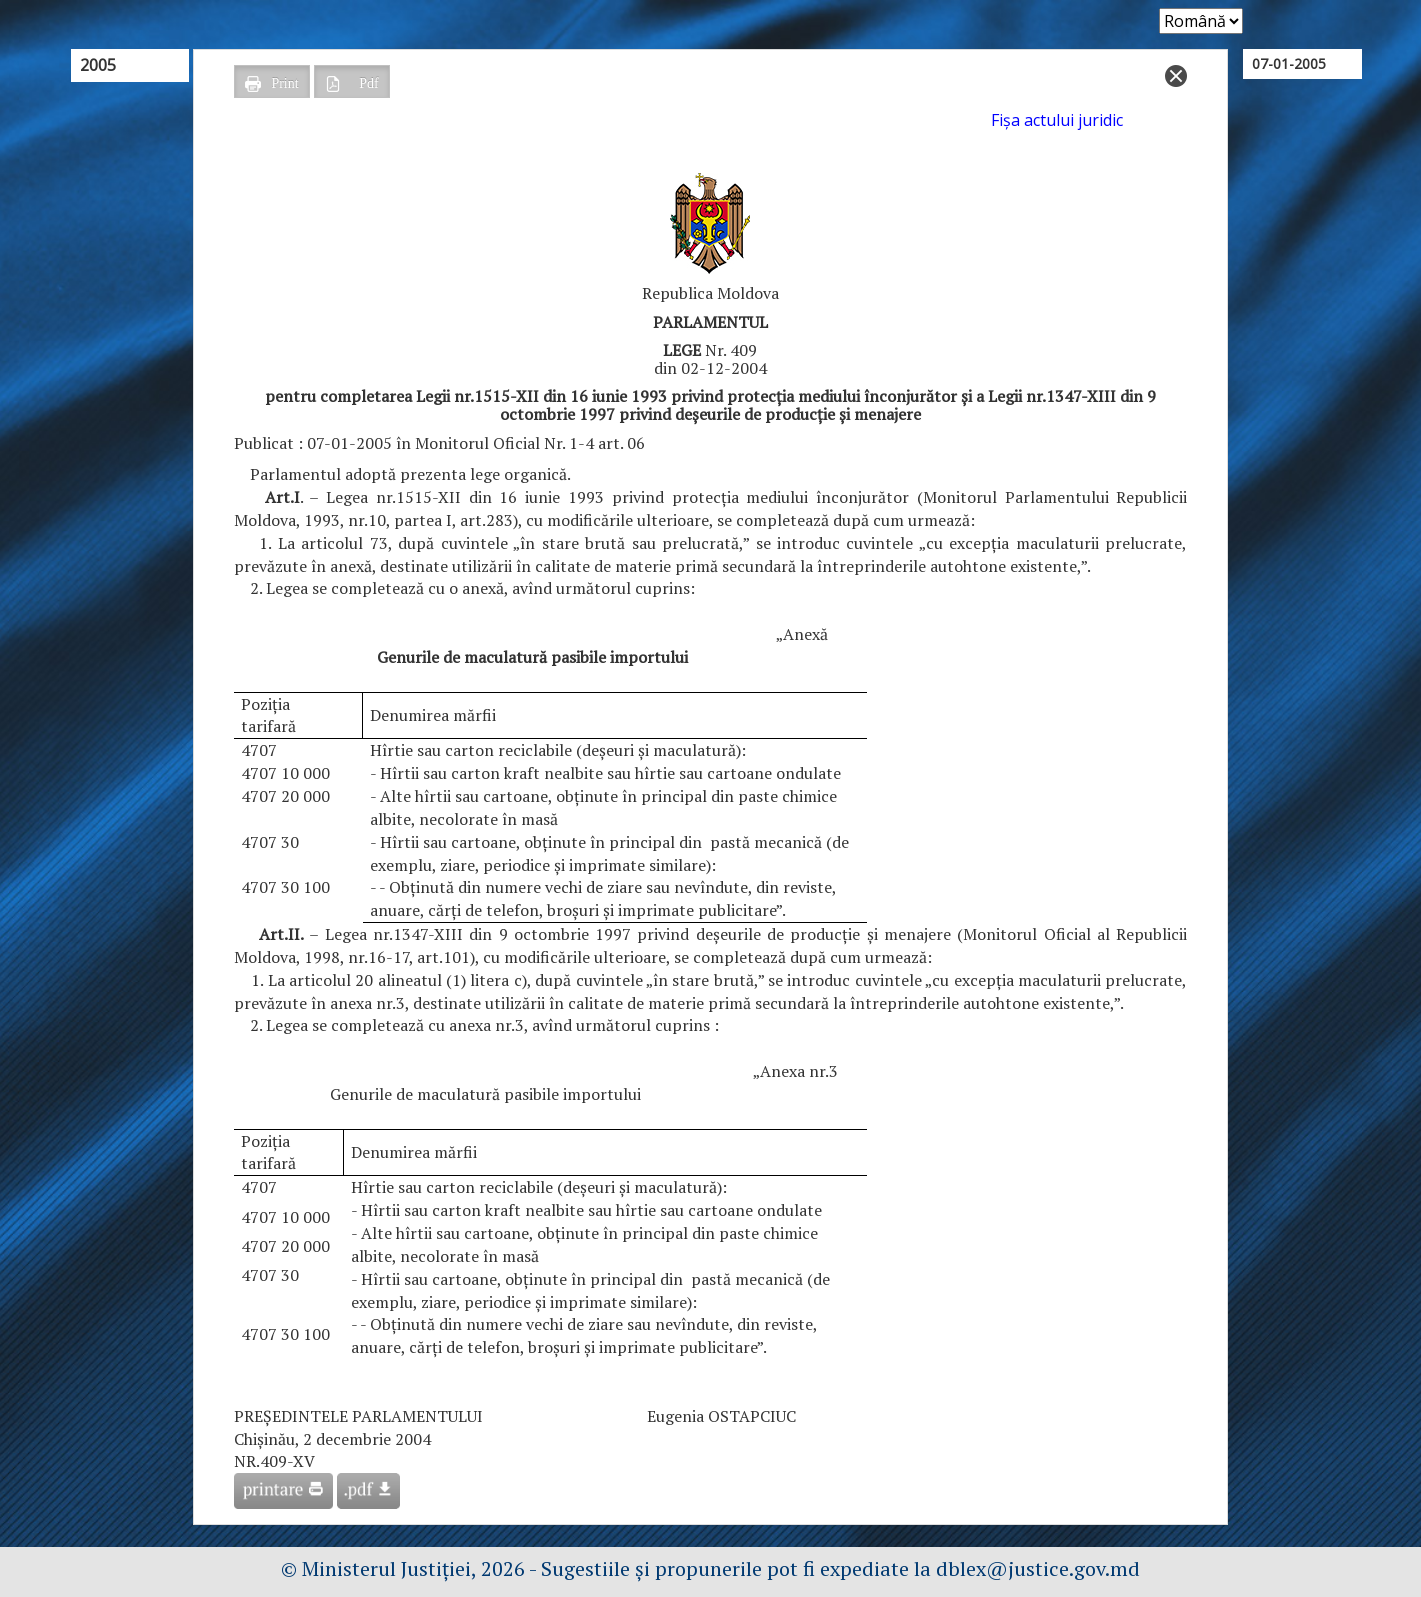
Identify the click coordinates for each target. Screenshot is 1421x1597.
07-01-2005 (1289, 63)
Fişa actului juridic (1057, 120)
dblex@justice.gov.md (1038, 1568)
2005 (98, 65)
